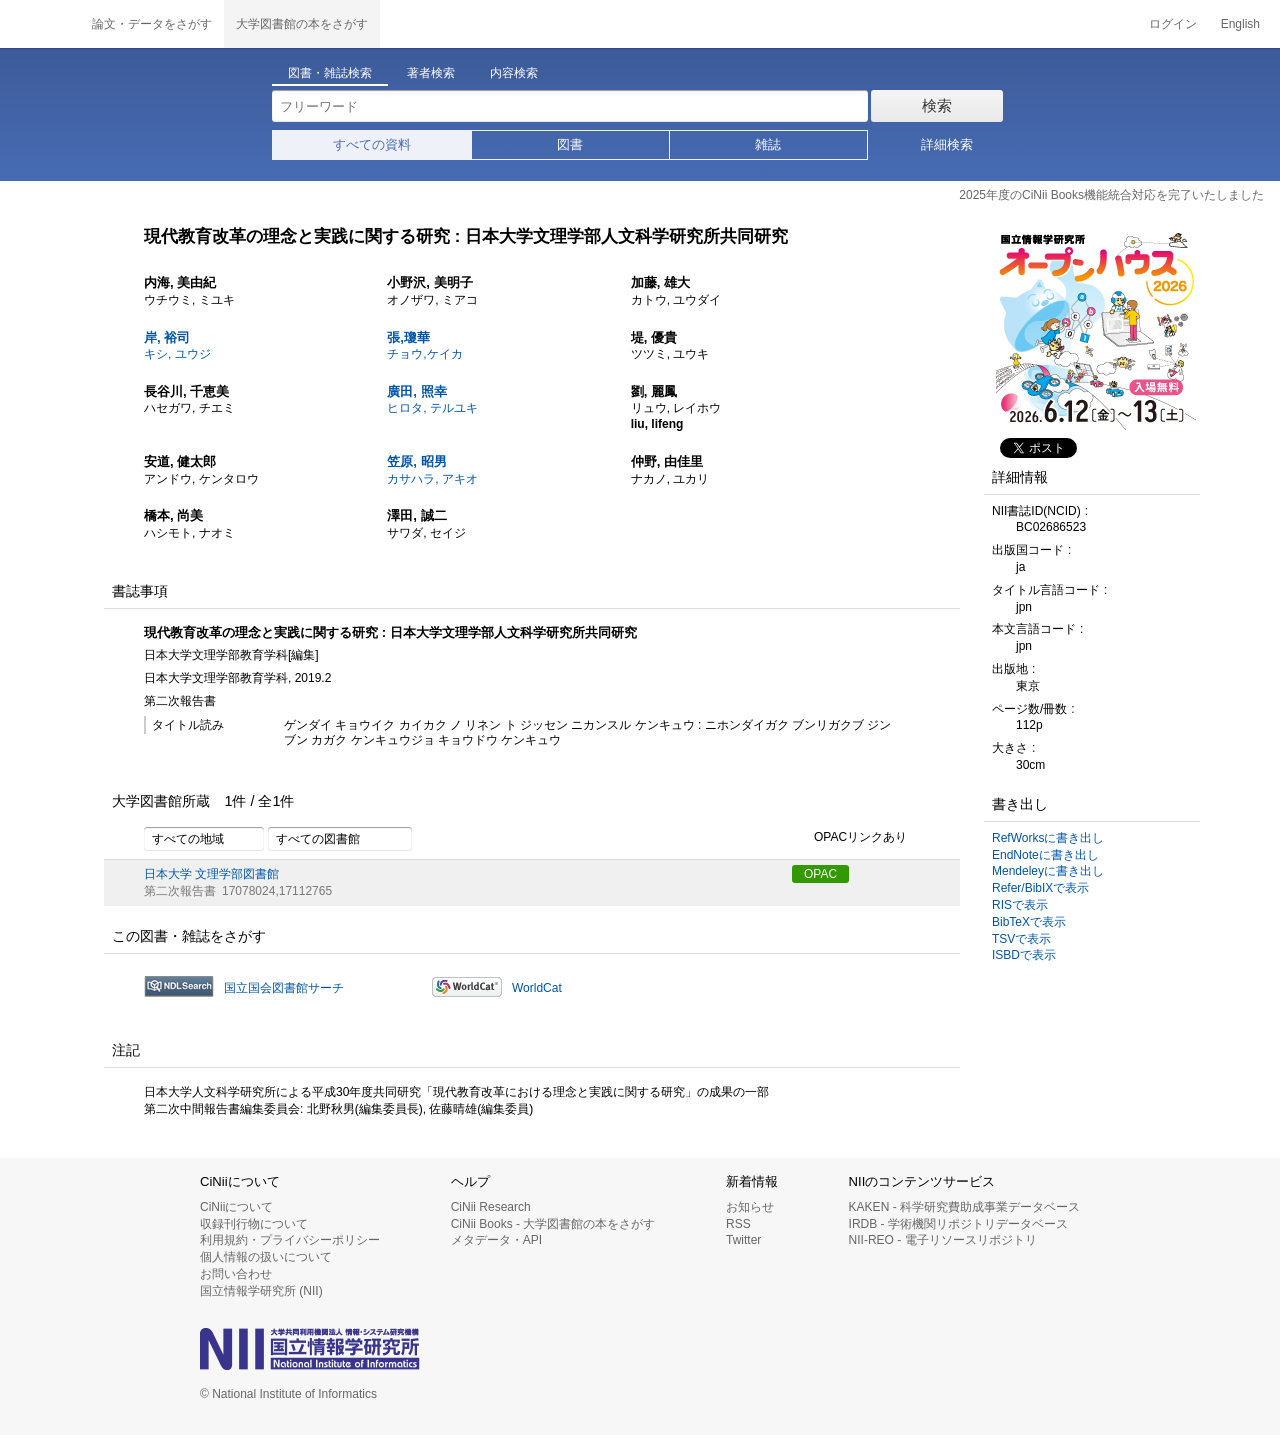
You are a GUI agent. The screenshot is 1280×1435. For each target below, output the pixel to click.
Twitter (743, 1240)
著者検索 (431, 73)
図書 (570, 144)
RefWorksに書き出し (1048, 838)
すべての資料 (372, 144)
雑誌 (768, 144)
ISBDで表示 (1024, 955)
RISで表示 (1020, 905)
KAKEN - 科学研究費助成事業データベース (964, 1207)
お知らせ (750, 1207)
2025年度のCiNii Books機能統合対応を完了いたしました (1111, 195)
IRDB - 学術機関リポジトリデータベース (958, 1224)
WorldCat (537, 988)
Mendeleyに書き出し (1048, 871)
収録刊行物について (254, 1224)
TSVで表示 (1021, 939)
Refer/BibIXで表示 (1040, 888)
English (1240, 24)
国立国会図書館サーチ (284, 988)
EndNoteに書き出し (1045, 855)
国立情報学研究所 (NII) (261, 1291)
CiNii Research (491, 1207)
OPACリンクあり (849, 838)
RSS (738, 1224)
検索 (937, 105)
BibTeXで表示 (1029, 922)
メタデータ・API (496, 1240)
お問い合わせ (236, 1274)
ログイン (1173, 24)
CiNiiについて (236, 1207)
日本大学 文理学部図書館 (211, 874)
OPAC (820, 874)
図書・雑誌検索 (330, 73)
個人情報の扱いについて (266, 1257)
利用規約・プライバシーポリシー (290, 1240)
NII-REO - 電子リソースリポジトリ (943, 1240)
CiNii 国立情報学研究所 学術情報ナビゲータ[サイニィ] (40, 24)
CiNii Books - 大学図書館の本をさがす (553, 1224)
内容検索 (514, 73)
